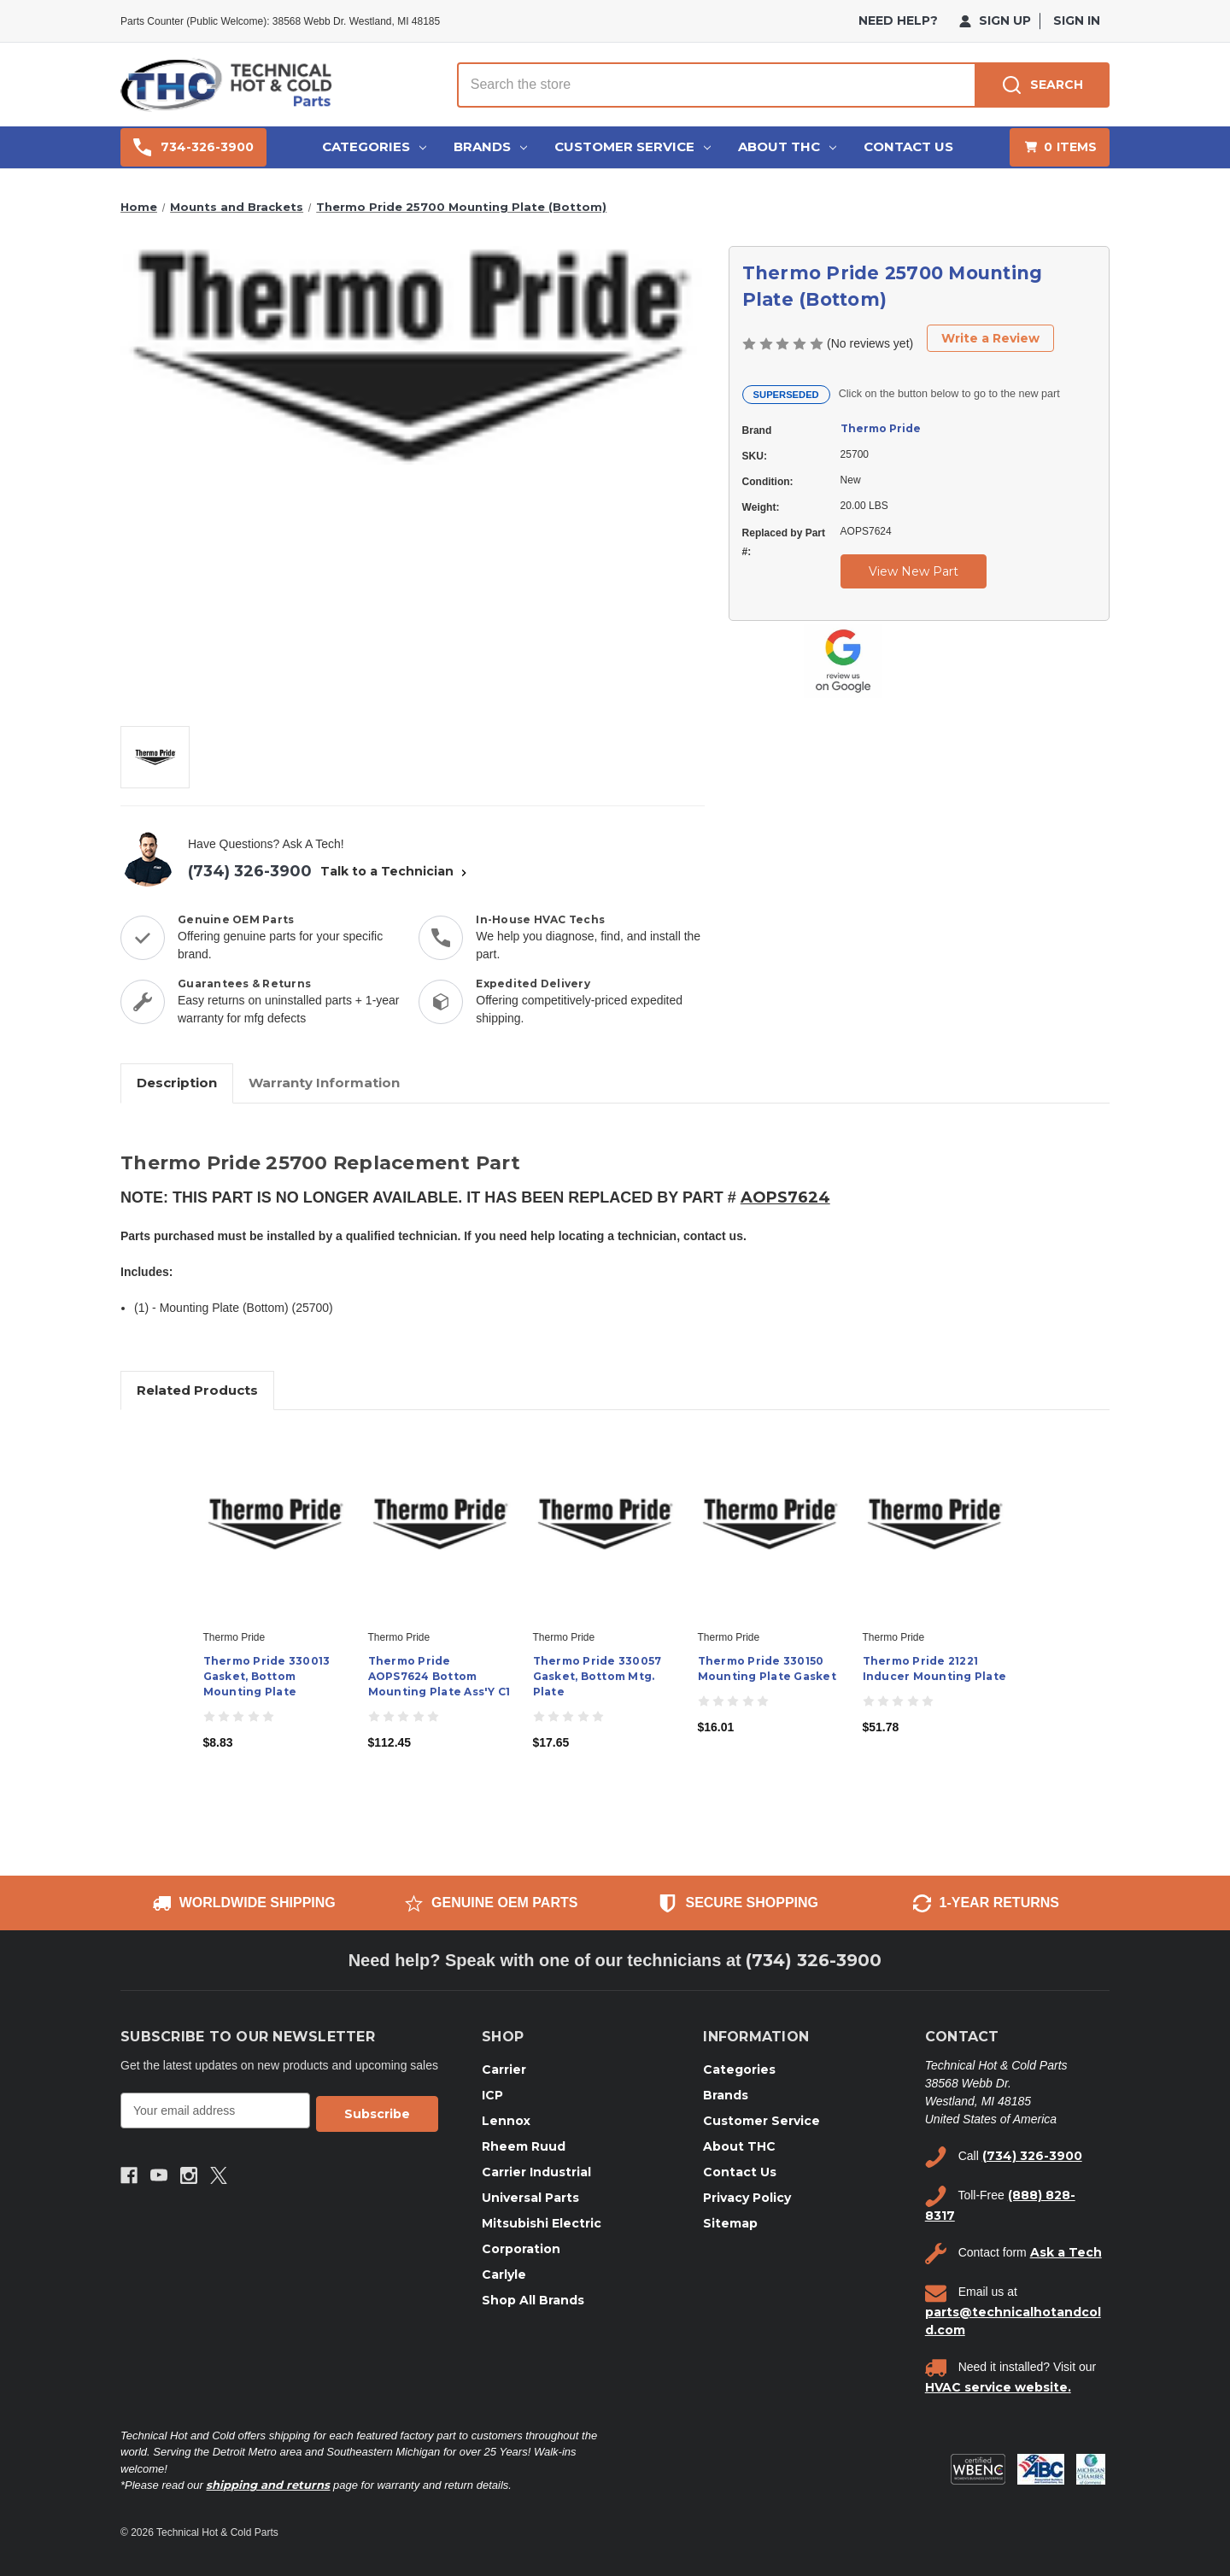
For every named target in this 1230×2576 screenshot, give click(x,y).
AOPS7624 (785, 1197)
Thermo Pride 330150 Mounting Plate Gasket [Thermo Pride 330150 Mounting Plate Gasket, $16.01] (767, 1668)
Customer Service (632, 146)
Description (177, 1082)
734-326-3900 (193, 147)
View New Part (913, 571)
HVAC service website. (998, 2387)
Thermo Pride (880, 428)
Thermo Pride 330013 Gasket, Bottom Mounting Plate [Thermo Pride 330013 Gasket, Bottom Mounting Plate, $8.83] (267, 1676)
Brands (490, 146)
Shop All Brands (533, 2300)
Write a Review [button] (990, 338)
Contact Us (908, 146)
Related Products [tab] (197, 1390)
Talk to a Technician (395, 871)
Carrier (504, 2069)
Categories (374, 146)
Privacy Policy (747, 2197)
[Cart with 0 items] (1060, 147)
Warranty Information (324, 1082)
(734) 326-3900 (250, 871)
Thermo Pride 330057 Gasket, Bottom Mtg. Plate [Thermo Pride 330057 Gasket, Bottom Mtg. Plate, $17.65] (597, 1676)
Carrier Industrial (536, 2172)
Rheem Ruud (523, 2146)
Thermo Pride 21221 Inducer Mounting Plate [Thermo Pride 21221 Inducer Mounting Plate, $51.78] (935, 1668)
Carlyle (504, 2274)
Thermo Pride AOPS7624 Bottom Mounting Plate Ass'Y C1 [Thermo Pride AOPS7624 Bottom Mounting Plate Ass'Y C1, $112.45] (439, 1676)
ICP (492, 2095)
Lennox (506, 2120)
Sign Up (995, 20)
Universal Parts (530, 2197)
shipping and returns (268, 2484)
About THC (787, 146)
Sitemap (730, 2223)
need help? (898, 20)
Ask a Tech (1066, 2252)
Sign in (1076, 20)
